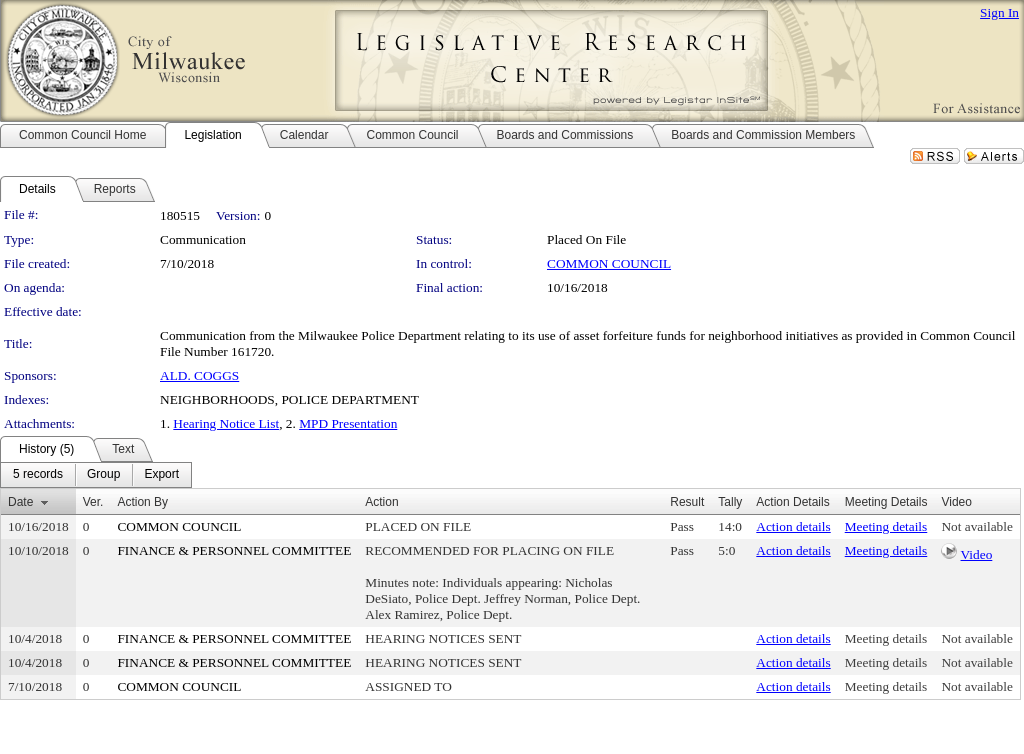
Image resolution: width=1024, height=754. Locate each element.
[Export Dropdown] (161, 475)
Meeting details (886, 526)
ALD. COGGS (199, 375)
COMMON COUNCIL (609, 263)
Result (687, 502)
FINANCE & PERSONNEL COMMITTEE (234, 550)
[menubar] (96, 475)
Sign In (999, 12)
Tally (730, 502)
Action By (142, 502)
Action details (793, 526)
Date (20, 502)
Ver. (93, 502)
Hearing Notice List (226, 423)
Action (381, 502)
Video (977, 554)
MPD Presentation (348, 423)
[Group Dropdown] (103, 475)
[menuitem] (38, 475)
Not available (976, 526)
